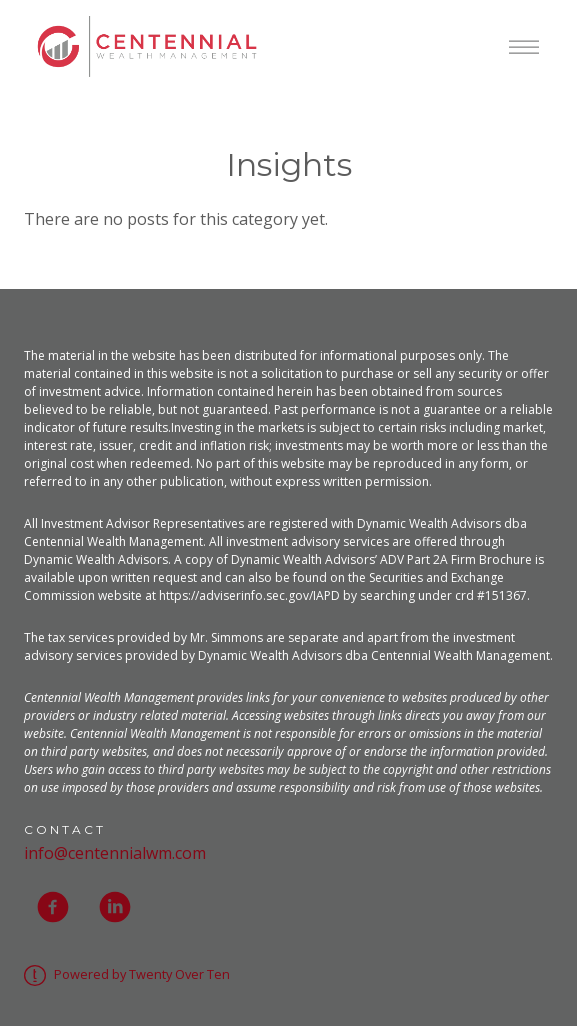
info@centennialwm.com (115, 853)
